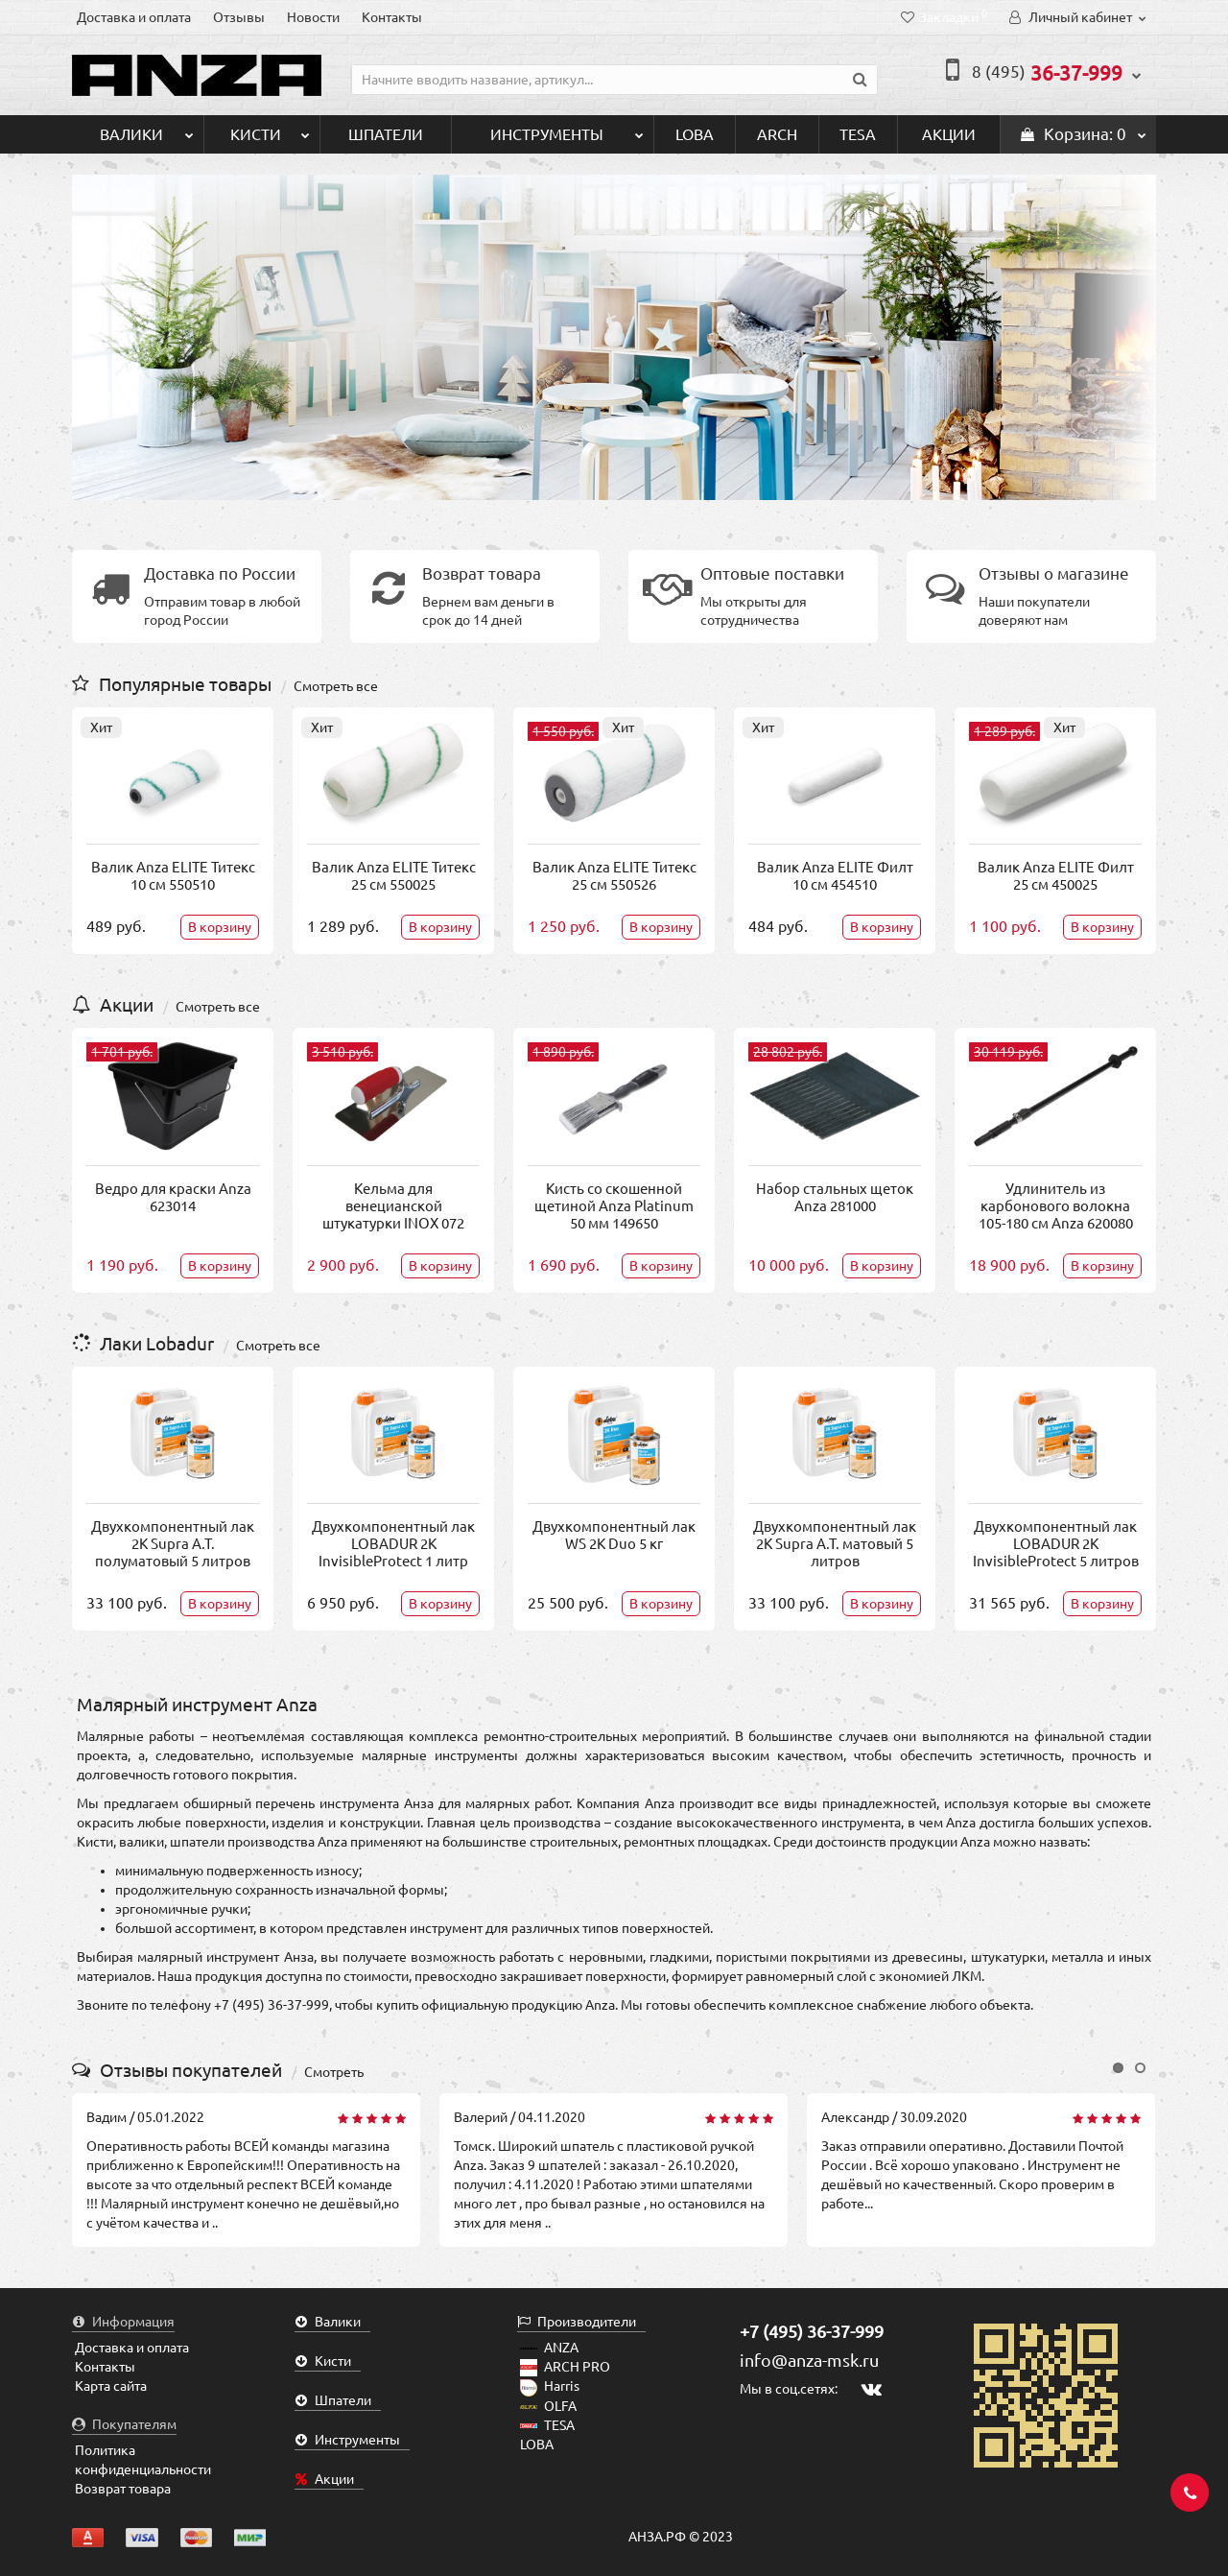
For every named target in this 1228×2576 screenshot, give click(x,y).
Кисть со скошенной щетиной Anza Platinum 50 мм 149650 (614, 1206)
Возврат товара (123, 2488)
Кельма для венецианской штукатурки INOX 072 (393, 1206)
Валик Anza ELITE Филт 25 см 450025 (1056, 876)
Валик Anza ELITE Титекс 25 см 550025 (394, 876)
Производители (576, 2321)
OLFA (548, 2406)
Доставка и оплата (134, 17)
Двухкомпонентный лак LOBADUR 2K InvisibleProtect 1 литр (393, 1543)
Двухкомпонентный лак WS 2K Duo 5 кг (614, 1535)
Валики (147, 129)
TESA (857, 134)
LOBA (694, 134)
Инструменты (567, 129)
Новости (313, 17)
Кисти (270, 129)
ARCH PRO (565, 2366)
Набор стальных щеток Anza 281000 (834, 1197)
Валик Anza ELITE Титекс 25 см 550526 (614, 876)
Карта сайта (111, 2386)
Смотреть (334, 2072)
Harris (549, 2386)
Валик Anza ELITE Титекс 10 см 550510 (173, 876)
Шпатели (385, 134)
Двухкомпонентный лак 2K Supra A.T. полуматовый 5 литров (172, 1543)
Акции (949, 134)
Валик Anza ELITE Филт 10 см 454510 (835, 876)
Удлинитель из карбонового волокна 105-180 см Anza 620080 (1056, 1206)
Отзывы (239, 17)
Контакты (392, 17)
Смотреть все (336, 686)
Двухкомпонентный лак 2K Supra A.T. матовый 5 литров (834, 1543)
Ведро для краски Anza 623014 (173, 1197)
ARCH (777, 134)
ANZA (549, 2347)
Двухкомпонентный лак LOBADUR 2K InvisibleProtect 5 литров (1056, 1543)
